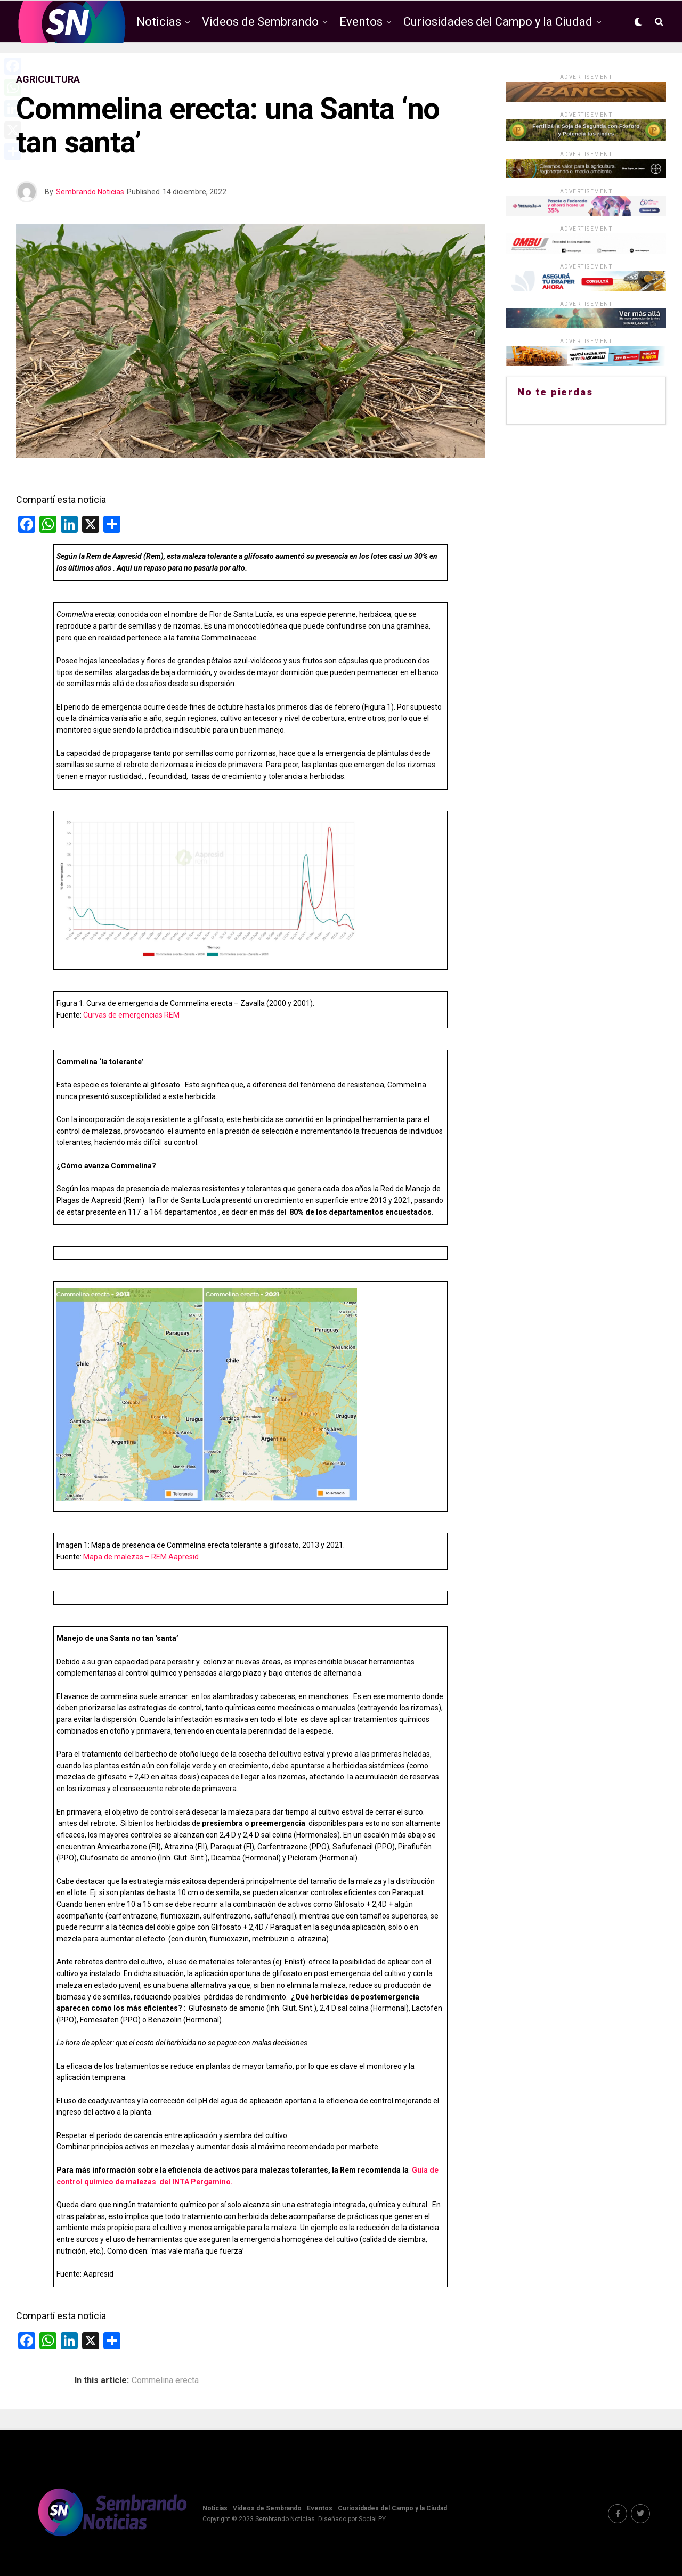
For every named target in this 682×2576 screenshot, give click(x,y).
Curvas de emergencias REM (132, 1015)
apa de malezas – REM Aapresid (144, 1557)
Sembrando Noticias (90, 192)
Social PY (372, 2519)
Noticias (158, 21)
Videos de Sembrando (260, 21)
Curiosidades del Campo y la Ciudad (497, 21)
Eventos (361, 21)
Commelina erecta (165, 2380)
